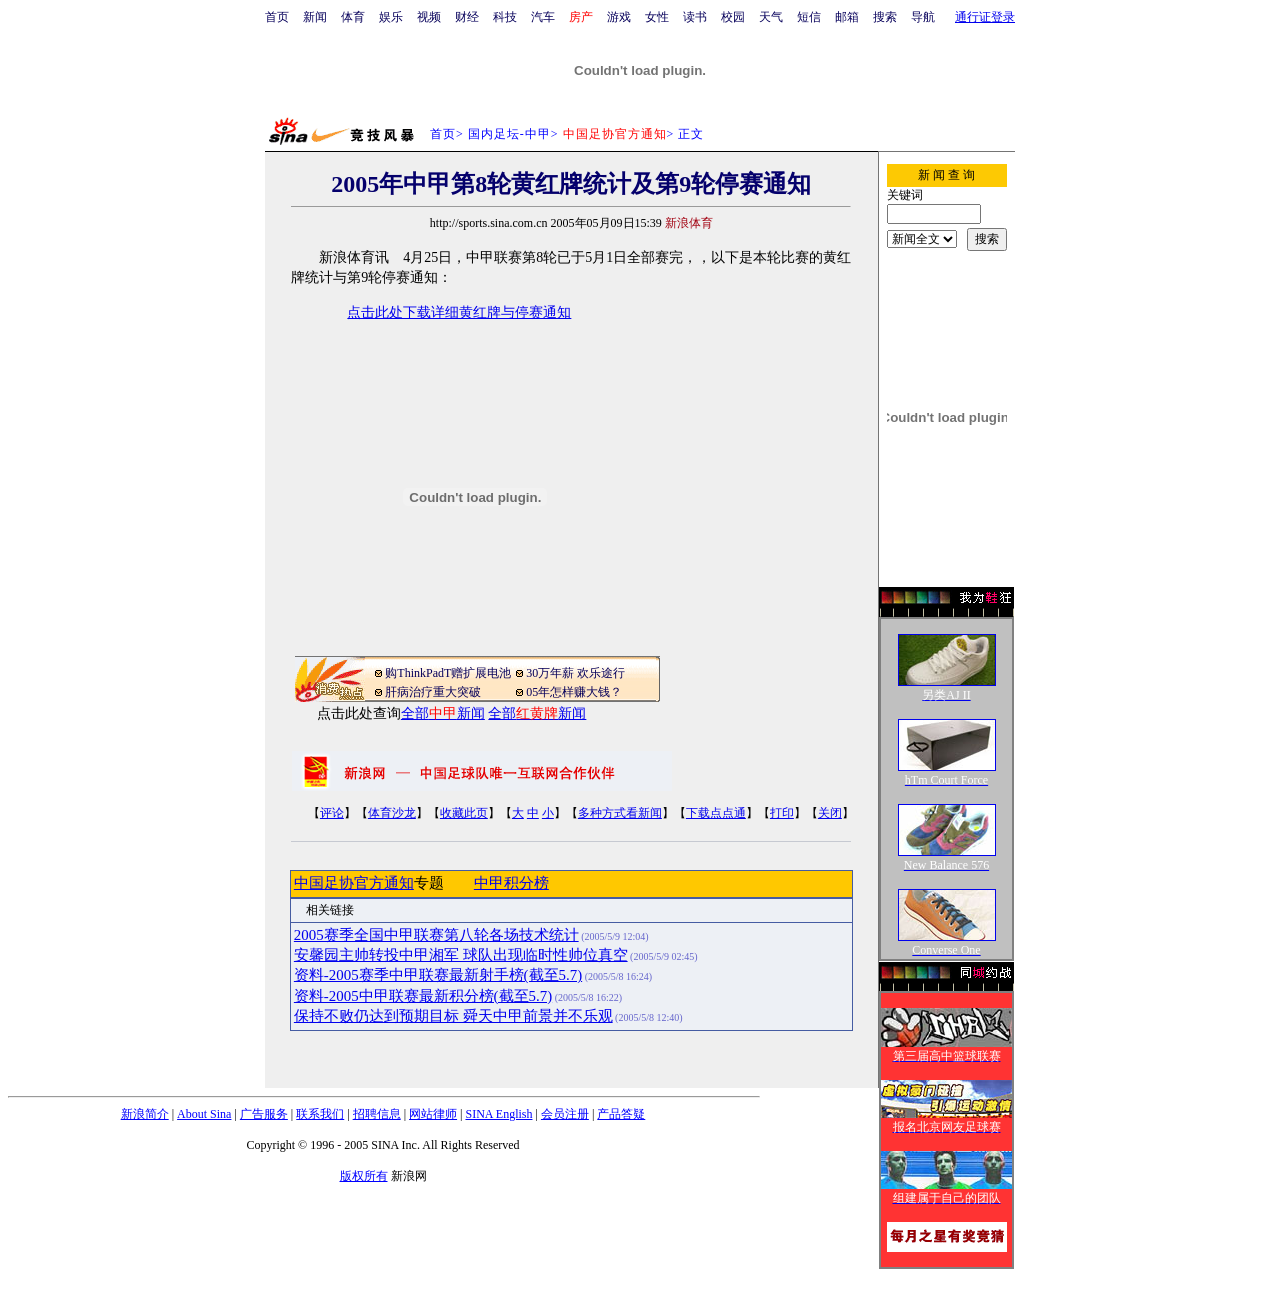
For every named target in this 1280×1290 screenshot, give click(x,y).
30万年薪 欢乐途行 (575, 673)
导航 (923, 17)
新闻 (315, 17)
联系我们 (320, 1114)
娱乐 (391, 17)
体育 (353, 17)
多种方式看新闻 (620, 813)
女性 (657, 17)
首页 (277, 17)
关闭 (830, 813)
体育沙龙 (392, 813)
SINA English (498, 1114)
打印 (782, 813)
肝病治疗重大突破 (433, 692)
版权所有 (364, 1176)
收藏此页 (464, 813)
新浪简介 (145, 1114)
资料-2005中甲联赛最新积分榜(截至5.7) (423, 996)
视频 (429, 17)
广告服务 (264, 1114)
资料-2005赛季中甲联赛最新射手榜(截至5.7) (438, 975)
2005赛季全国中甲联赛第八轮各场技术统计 (436, 935)
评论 (332, 813)
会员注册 (565, 1114)
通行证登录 (985, 17)
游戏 (619, 17)
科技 (505, 17)
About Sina (204, 1114)
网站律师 (433, 1114)
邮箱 (847, 17)
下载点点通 (716, 813)
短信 (809, 17)
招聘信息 (377, 1114)
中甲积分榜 (511, 883)
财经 (467, 17)
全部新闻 (443, 713)
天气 (771, 17)
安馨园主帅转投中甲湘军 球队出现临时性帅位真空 (461, 955)
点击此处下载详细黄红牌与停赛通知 (459, 312)
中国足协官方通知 (354, 883)
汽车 (543, 17)
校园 (733, 17)
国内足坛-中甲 (509, 134)
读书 (695, 17)
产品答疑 (621, 1114)
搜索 (885, 17)
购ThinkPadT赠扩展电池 (448, 673)
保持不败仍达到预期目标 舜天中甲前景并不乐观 (453, 1016)
